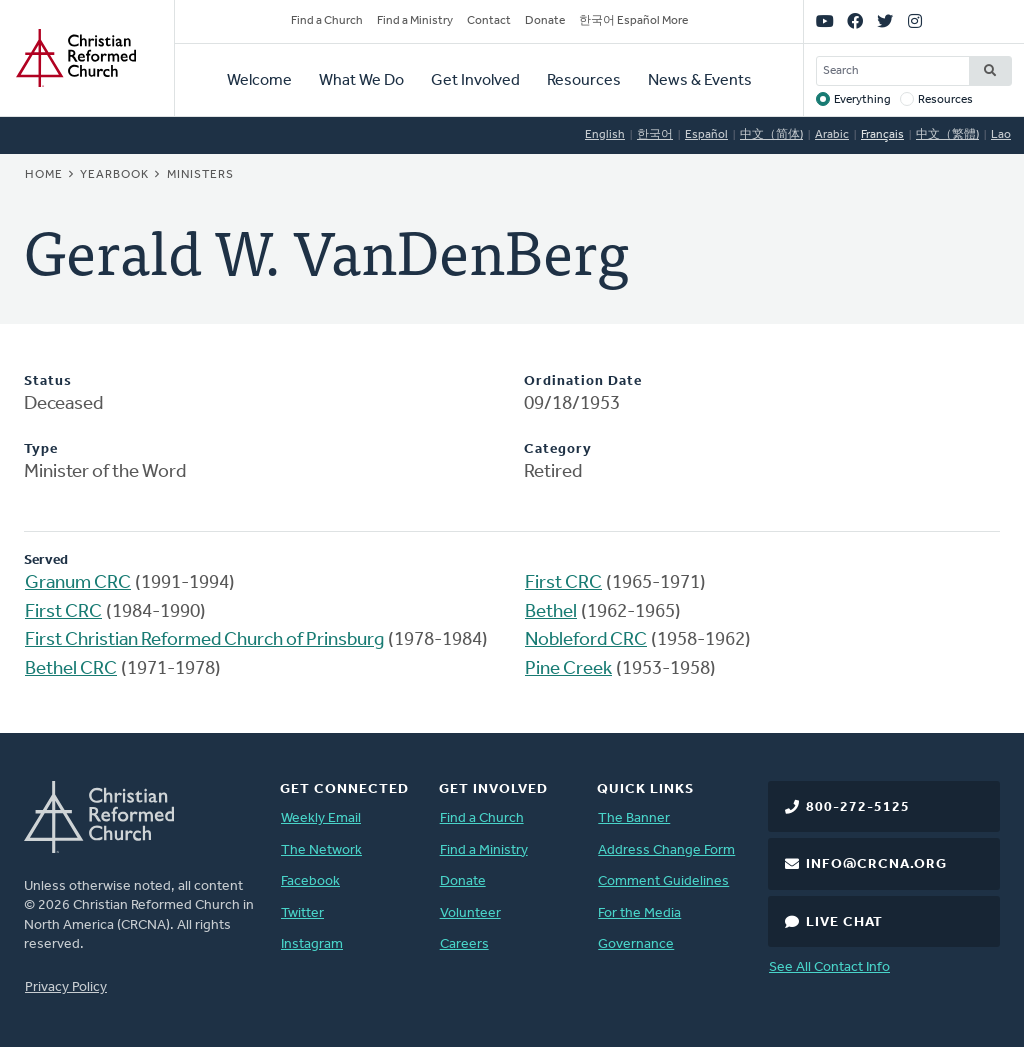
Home (44, 175)
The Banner (634, 818)
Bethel (551, 612)
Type (41, 449)
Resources (584, 81)
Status (48, 381)
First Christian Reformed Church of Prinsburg (204, 640)
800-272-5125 (858, 807)
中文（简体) (771, 135)
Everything (862, 100)
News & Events (700, 81)
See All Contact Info (829, 967)
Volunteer (470, 913)
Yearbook (114, 175)
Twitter (302, 913)
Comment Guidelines (663, 881)
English (605, 135)
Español (706, 135)
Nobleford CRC (586, 640)
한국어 (655, 135)
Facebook (310, 881)
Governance (636, 944)
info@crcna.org (876, 864)
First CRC (63, 612)
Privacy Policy (66, 987)
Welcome (259, 81)
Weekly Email (321, 818)
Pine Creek (568, 669)
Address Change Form (666, 850)
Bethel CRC (71, 669)
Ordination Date (583, 381)
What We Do (361, 81)
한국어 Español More (633, 21)
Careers (464, 944)
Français (882, 135)
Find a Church (327, 21)
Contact (489, 21)
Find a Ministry (415, 21)
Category (558, 449)
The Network (321, 850)
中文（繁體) (947, 135)
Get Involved (475, 81)
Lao (1001, 135)
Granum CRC (78, 583)
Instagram (312, 944)
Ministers (200, 175)
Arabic (832, 135)
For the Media (639, 913)
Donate (545, 21)
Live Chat (844, 922)
